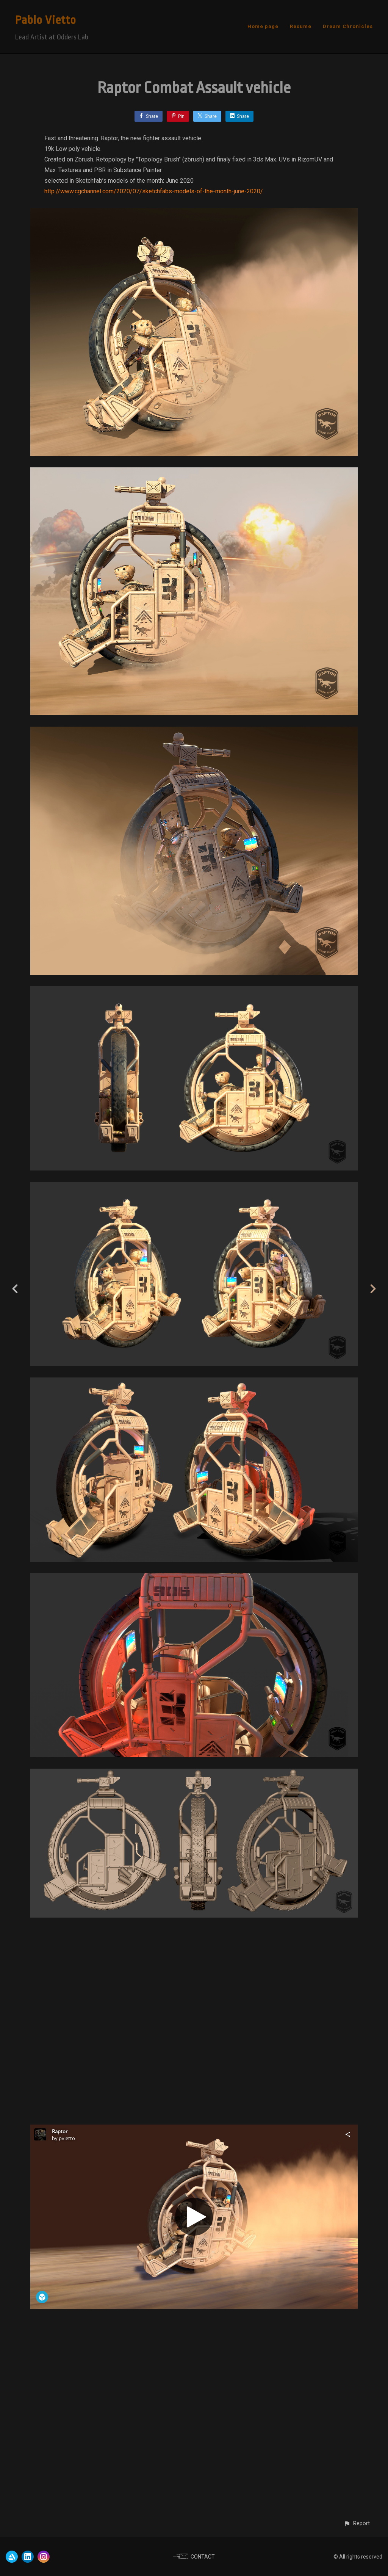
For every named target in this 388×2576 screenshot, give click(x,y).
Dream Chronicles (348, 26)
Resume (300, 26)
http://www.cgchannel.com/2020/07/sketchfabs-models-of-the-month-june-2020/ (153, 191)
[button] (357, 2523)
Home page (262, 26)
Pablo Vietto (45, 20)
